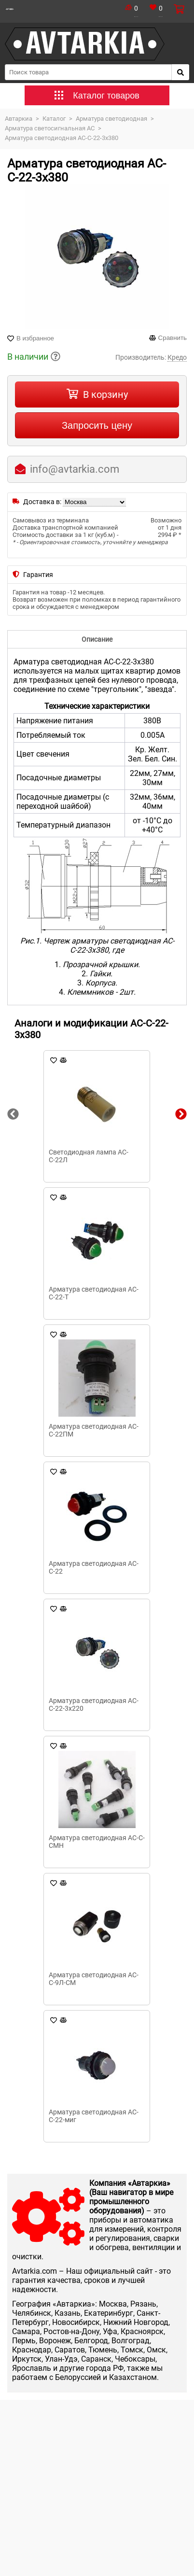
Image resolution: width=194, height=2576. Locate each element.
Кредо (177, 357)
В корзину (105, 394)
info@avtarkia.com (74, 469)
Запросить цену (97, 425)
